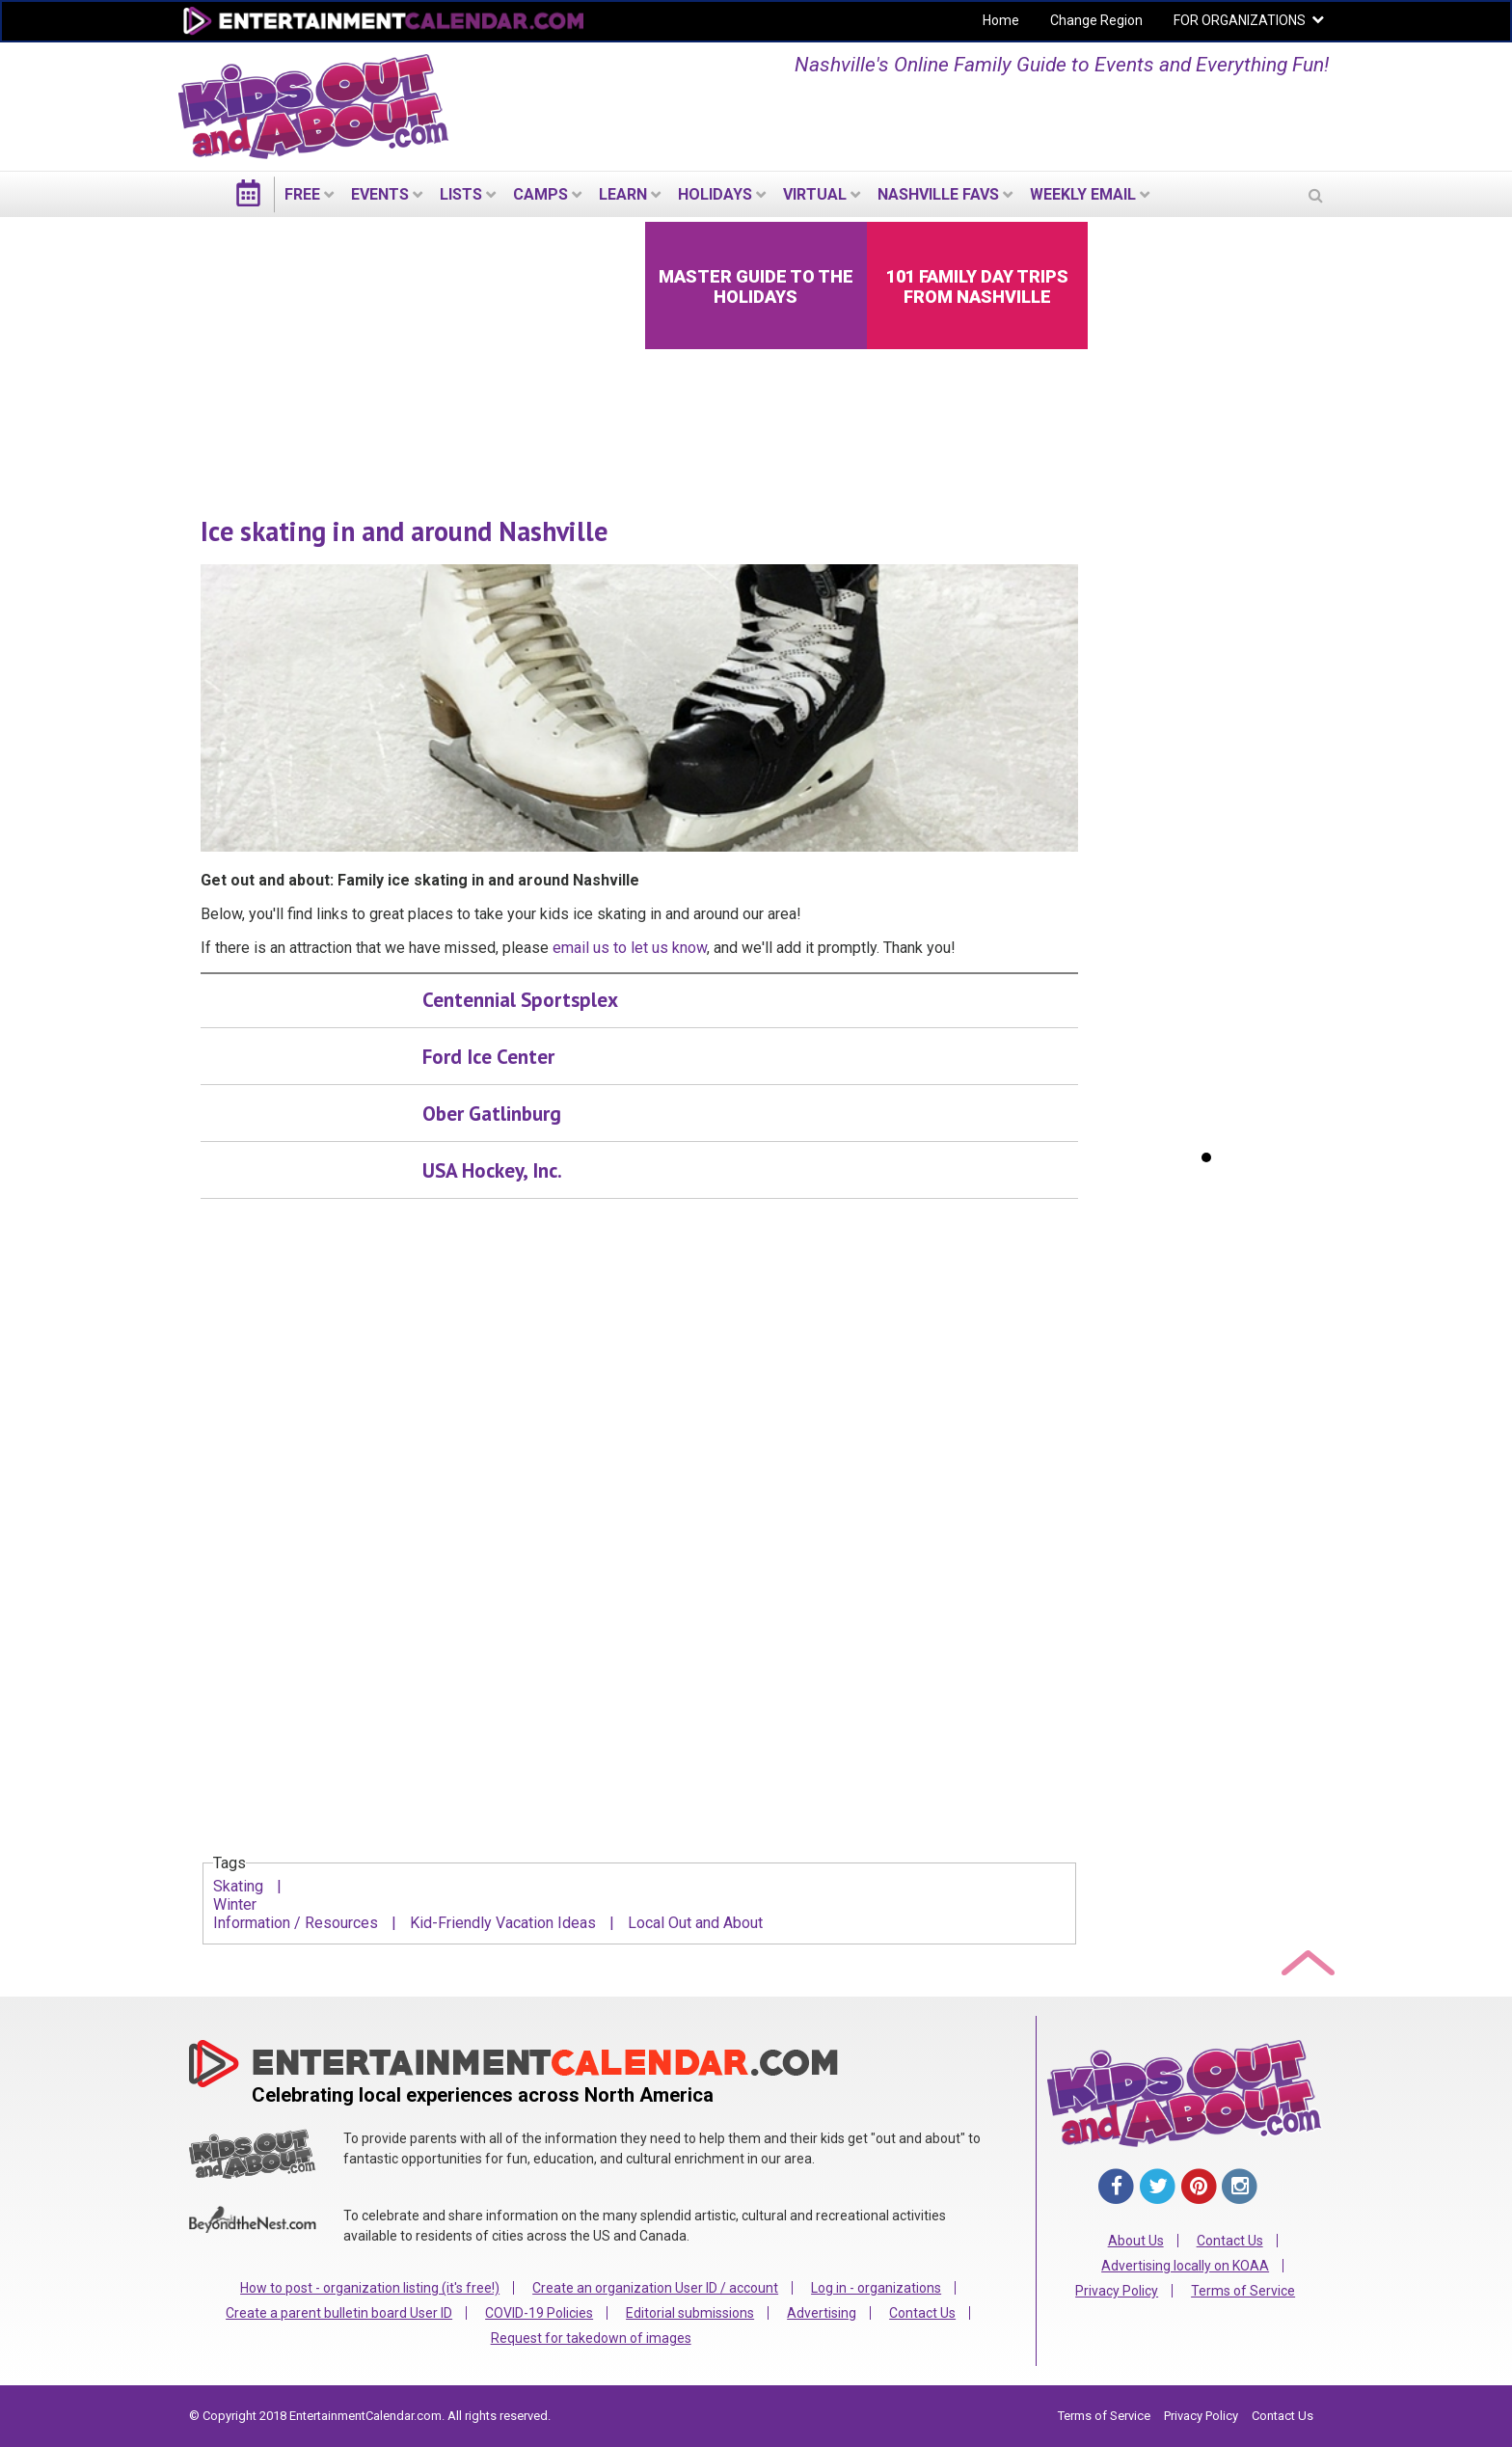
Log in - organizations (876, 2288)
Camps (540, 194)
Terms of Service (1243, 2290)
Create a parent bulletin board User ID (339, 2313)
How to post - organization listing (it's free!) (370, 2288)
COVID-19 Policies (539, 2313)
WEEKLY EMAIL (1083, 194)
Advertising (821, 2313)
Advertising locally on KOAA (1185, 2265)
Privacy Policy (1116, 2290)
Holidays (715, 194)
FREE (302, 194)
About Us (1136, 2240)
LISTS (461, 194)
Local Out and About (695, 1923)
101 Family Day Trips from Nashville (977, 286)
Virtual (815, 194)
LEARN (623, 194)
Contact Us (922, 2313)
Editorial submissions (690, 2313)
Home (1001, 20)
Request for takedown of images (591, 2338)
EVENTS (380, 194)
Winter (234, 1904)
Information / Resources (295, 1923)
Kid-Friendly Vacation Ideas (503, 1923)
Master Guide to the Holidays (756, 286)
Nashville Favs (938, 194)
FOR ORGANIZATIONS (1240, 20)
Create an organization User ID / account (655, 2288)
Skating (238, 1886)
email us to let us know (630, 947)
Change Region (1096, 20)
